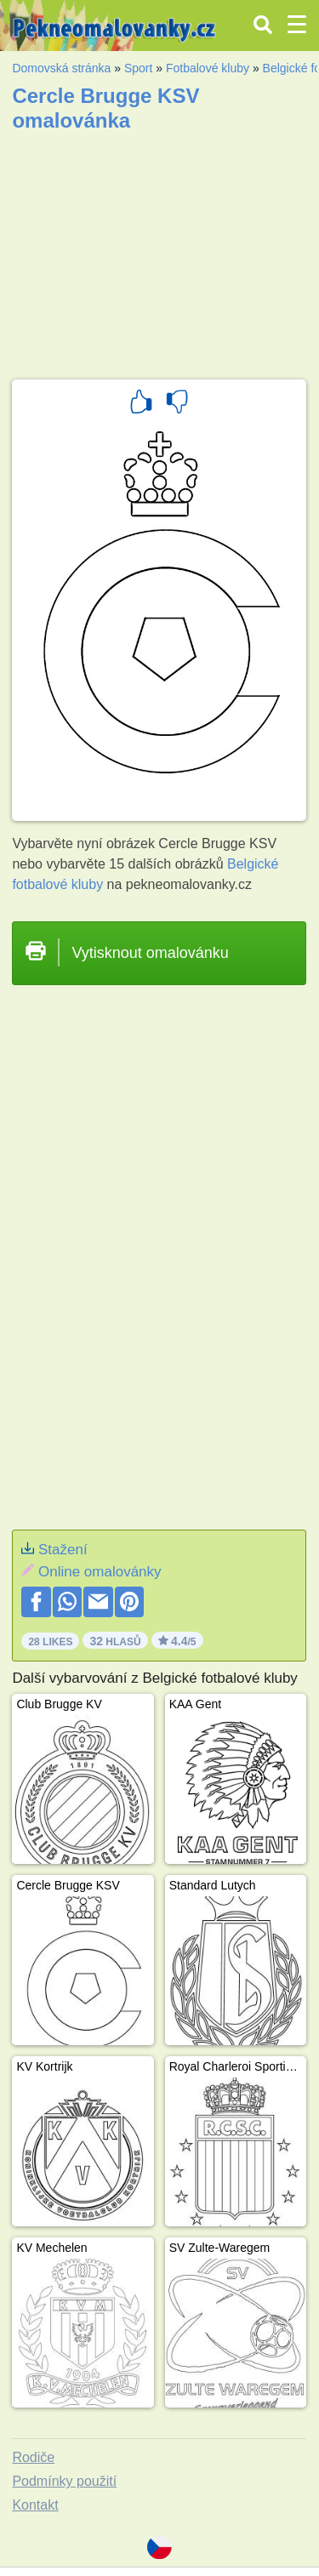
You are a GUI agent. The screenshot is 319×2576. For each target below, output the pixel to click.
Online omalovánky (100, 1572)
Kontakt (35, 2505)
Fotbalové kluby (207, 68)
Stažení (63, 1550)
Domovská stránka (61, 68)
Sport (138, 68)
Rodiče (33, 2457)
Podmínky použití (64, 2481)
